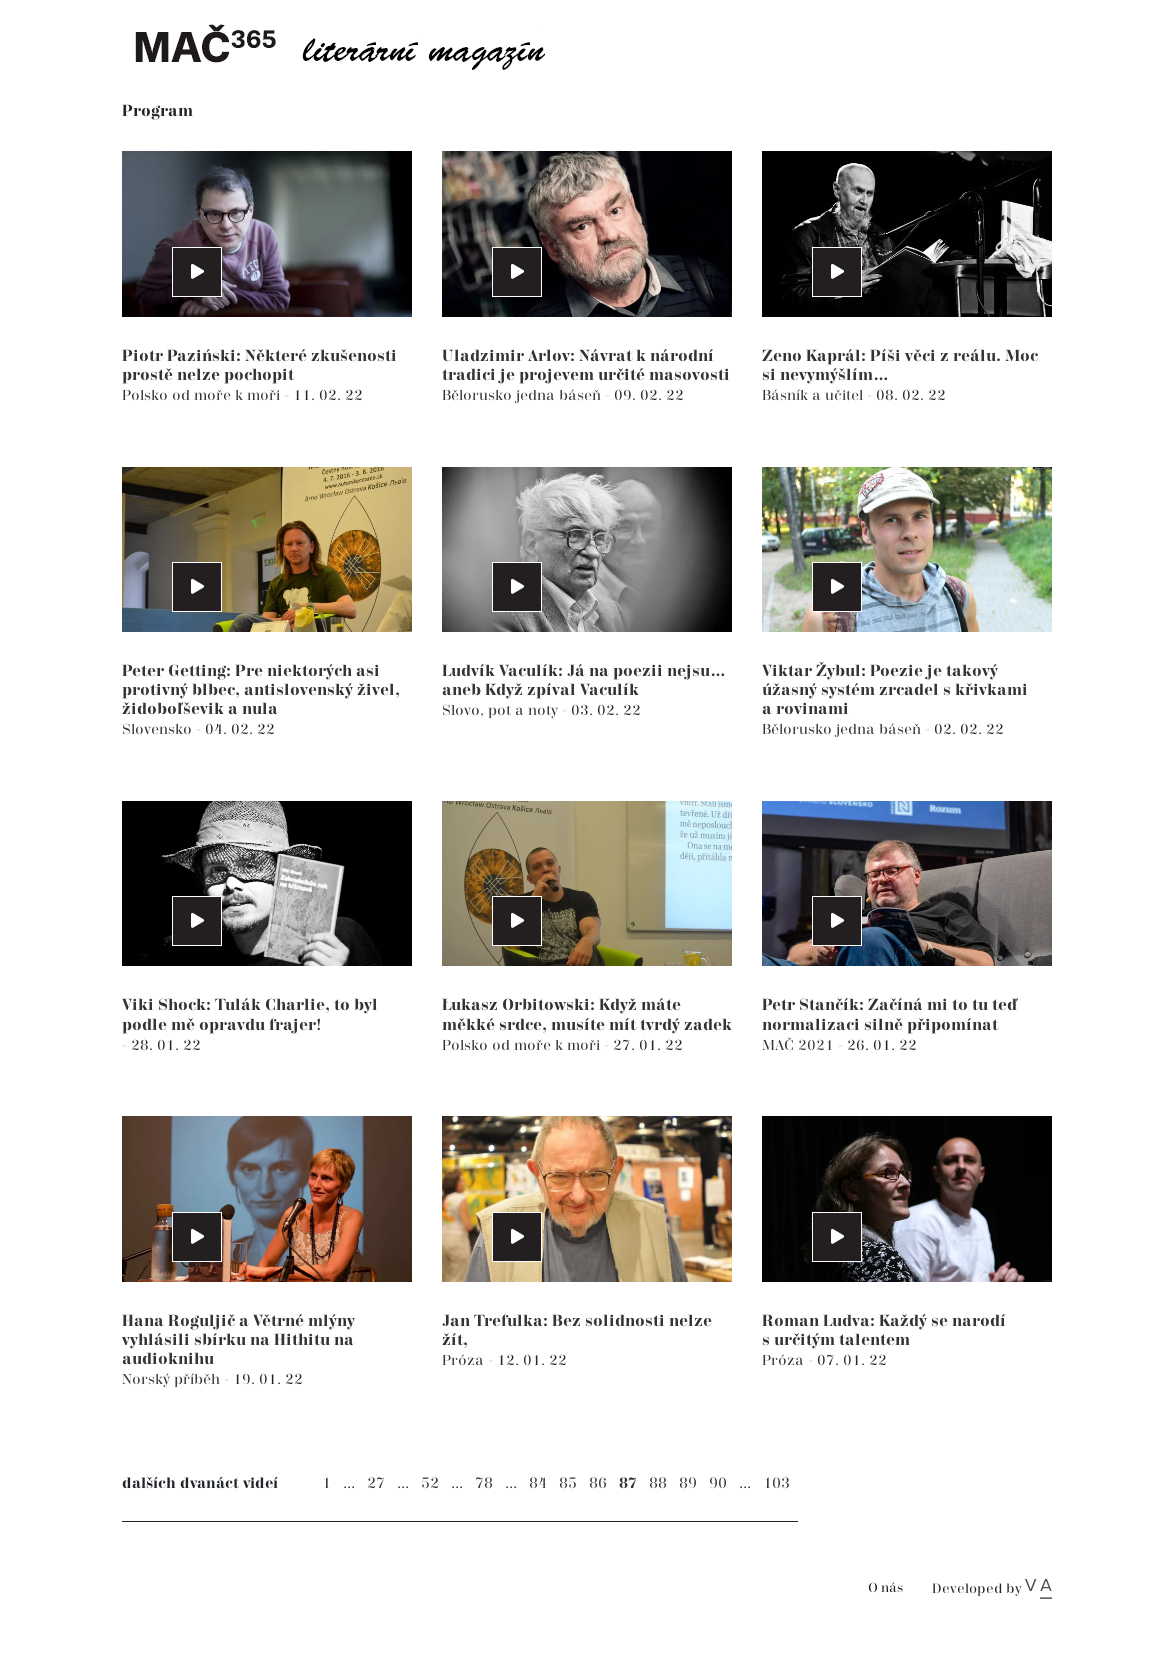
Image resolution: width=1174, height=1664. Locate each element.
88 (658, 1483)
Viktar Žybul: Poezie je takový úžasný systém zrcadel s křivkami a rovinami (895, 690)
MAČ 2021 (800, 1045)
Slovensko (159, 729)
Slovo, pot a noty (502, 710)
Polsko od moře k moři (203, 395)
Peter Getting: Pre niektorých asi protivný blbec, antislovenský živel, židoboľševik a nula (261, 690)
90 (718, 1483)
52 (430, 1483)
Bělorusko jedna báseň (523, 395)
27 (376, 1483)
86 (598, 1483)
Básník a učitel (814, 395)
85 (568, 1483)
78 (484, 1483)
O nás (885, 1588)
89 (688, 1483)
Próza (465, 1360)
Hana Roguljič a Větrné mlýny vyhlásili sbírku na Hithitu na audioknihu (238, 1340)
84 (538, 1483)
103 (776, 1483)
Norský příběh (173, 1379)
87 (628, 1483)
